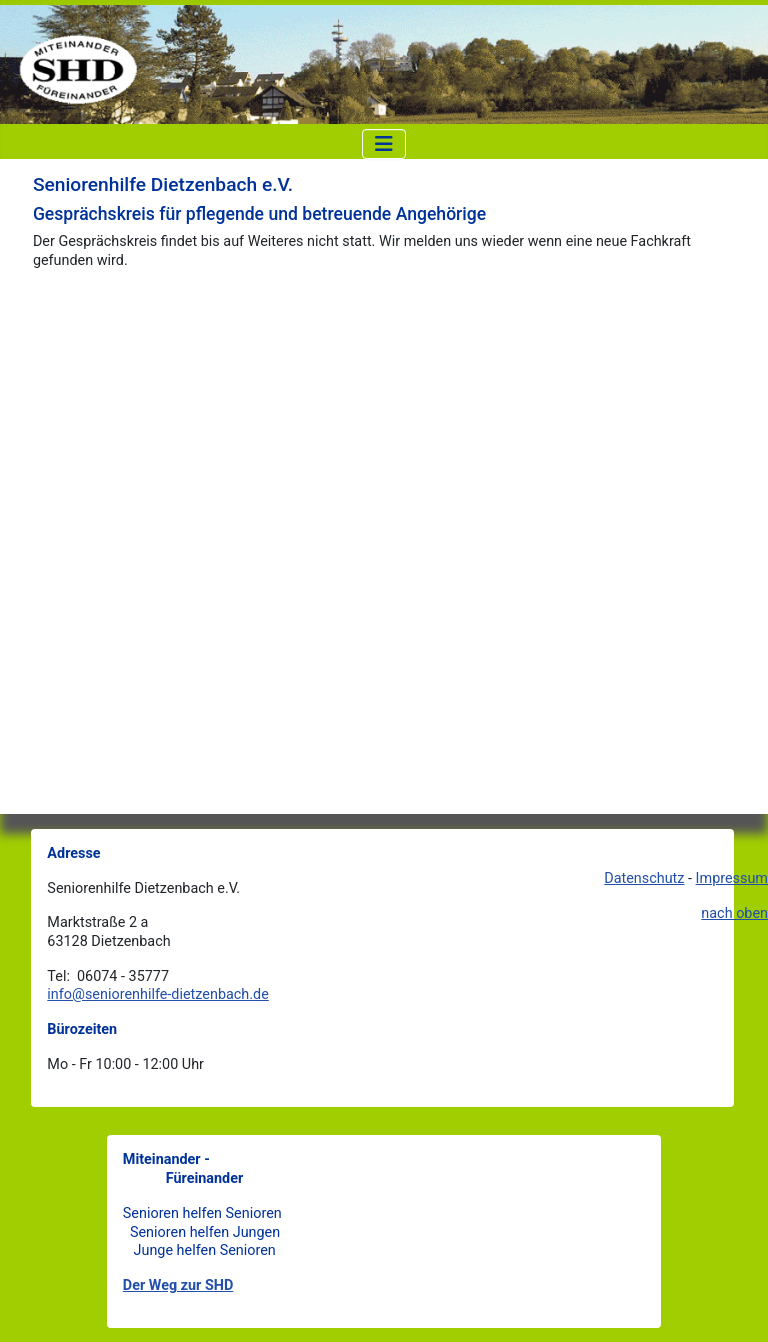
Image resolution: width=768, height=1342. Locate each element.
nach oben (734, 913)
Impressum (732, 878)
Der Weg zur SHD (178, 1285)
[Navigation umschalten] (384, 144)
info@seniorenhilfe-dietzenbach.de (157, 994)
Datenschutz (644, 878)
